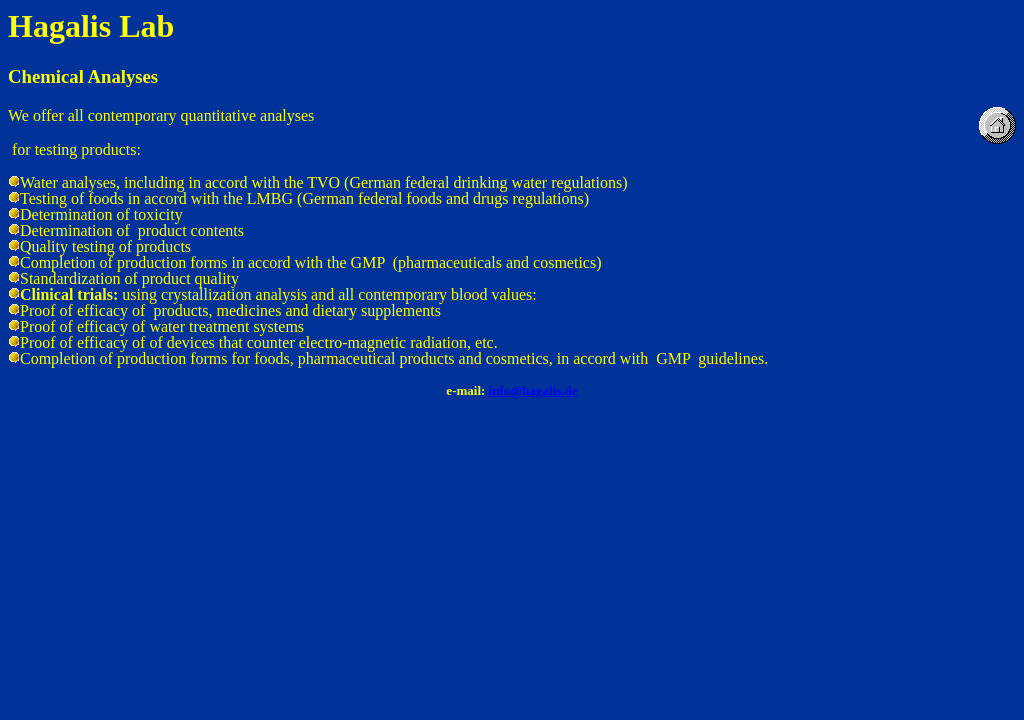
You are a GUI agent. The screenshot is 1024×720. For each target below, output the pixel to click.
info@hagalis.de (533, 390)
